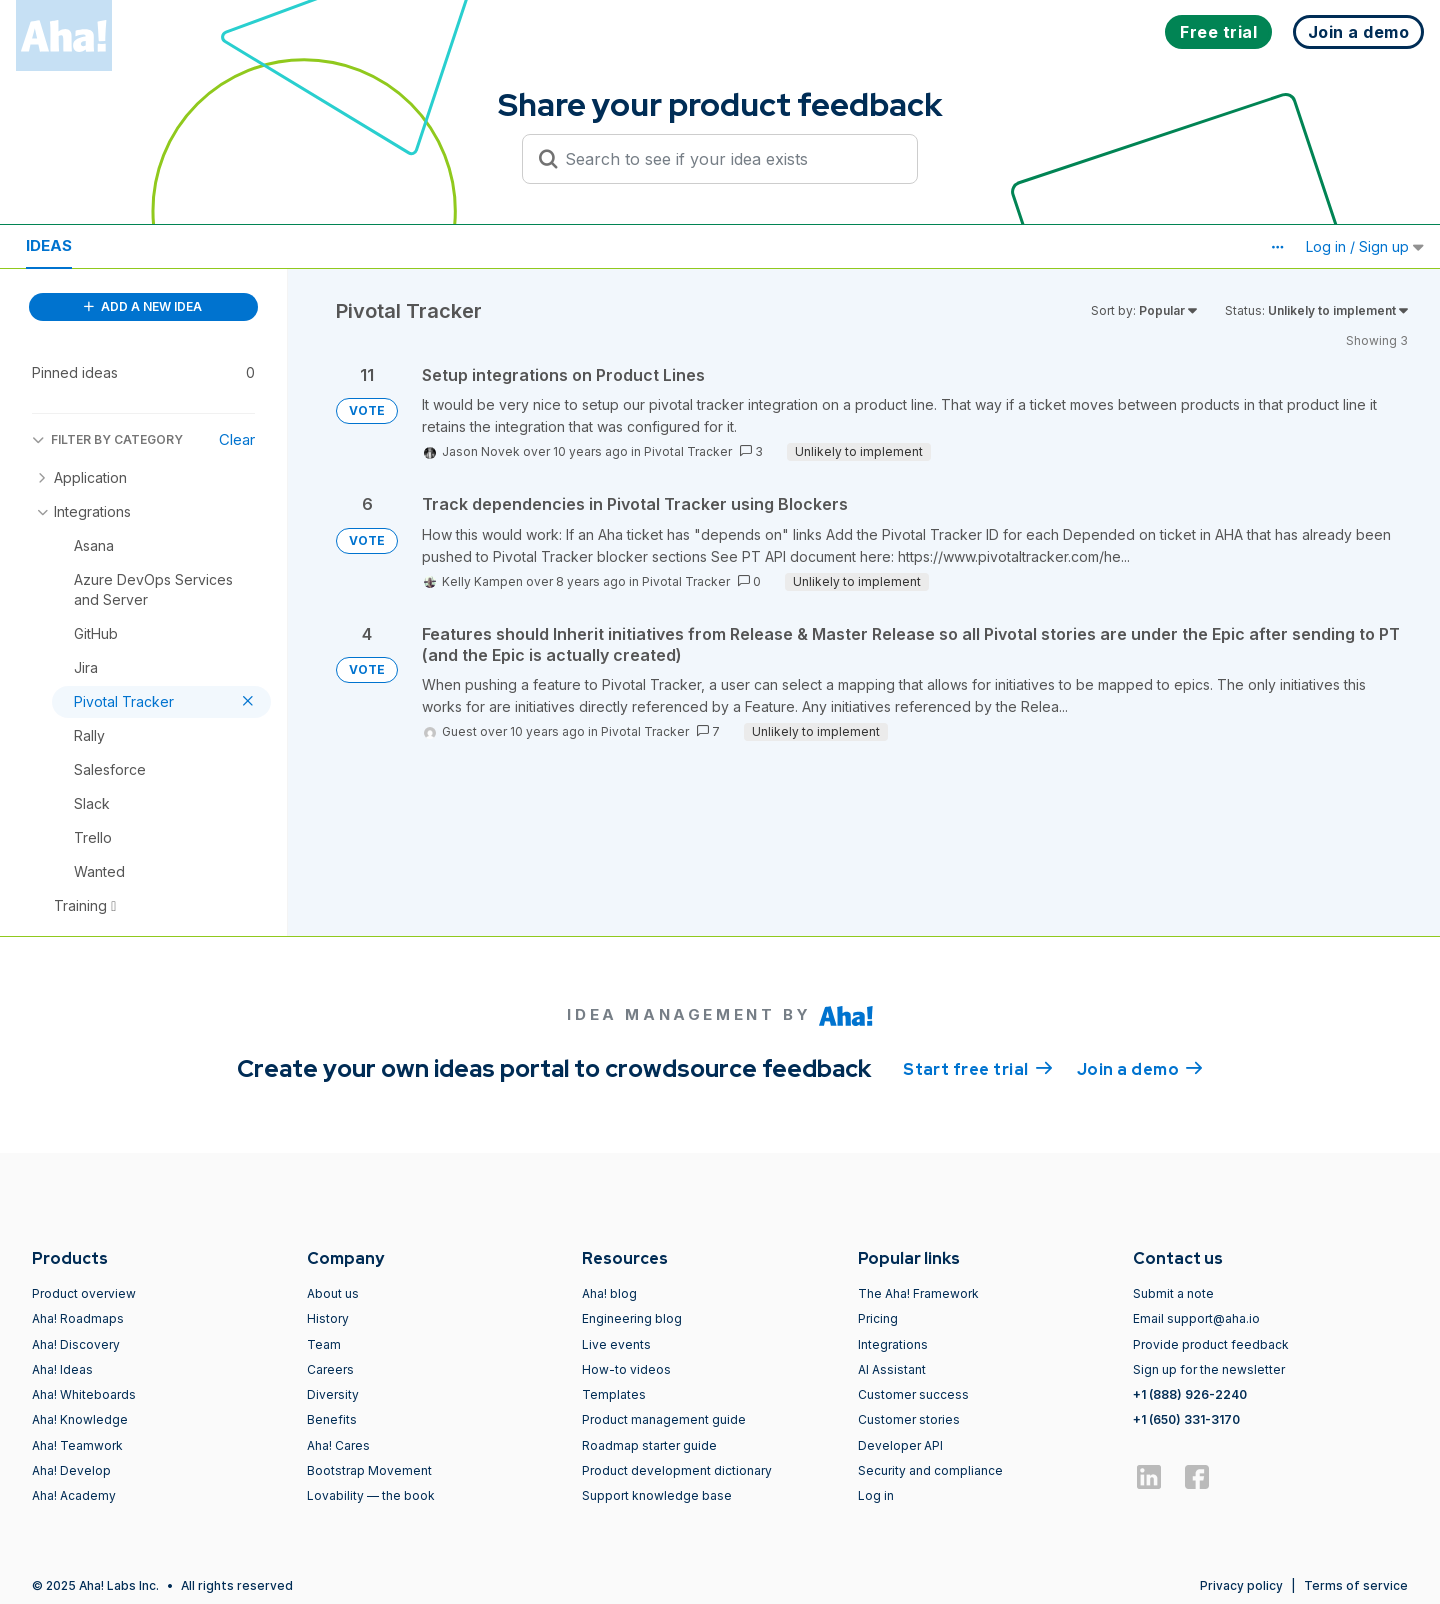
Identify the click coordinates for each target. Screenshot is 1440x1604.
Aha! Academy (74, 1495)
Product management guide (664, 1419)
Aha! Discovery (76, 1344)
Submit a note (1173, 1293)
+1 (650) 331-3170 (1186, 1419)
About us (333, 1293)
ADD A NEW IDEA (143, 306)
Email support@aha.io (1196, 1318)
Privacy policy (1241, 1585)
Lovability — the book (371, 1495)
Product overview (84, 1293)
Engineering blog (632, 1318)
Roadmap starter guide (649, 1445)
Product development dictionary (677, 1470)
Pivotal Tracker (688, 451)
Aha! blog (609, 1293)
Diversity (333, 1394)
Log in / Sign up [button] (1365, 246)
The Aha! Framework (918, 1293)
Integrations (893, 1344)
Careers (330, 1369)
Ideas (49, 245)
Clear (237, 439)
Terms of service (1356, 1585)
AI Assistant (892, 1369)
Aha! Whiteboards (84, 1394)
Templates (614, 1394)
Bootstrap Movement (369, 1470)
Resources (148, 245)
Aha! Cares (338, 1445)
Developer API (900, 1445)
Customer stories (909, 1419)
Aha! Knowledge (80, 1419)
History (328, 1318)
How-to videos (626, 1369)
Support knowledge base (657, 1495)
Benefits (332, 1419)
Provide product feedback (1211, 1344)
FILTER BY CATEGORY (107, 439)
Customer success (913, 1394)
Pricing (878, 1318)
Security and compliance (930, 1470)
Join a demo (1140, 1068)
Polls (249, 245)
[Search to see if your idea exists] (729, 159)
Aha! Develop (71, 1470)
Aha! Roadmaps (78, 1318)
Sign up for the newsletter (1209, 1369)
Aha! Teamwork (77, 1445)
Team (324, 1344)
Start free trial (978, 1068)
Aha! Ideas (62, 1369)
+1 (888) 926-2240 (1190, 1394)
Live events (616, 1344)
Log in (876, 1495)
